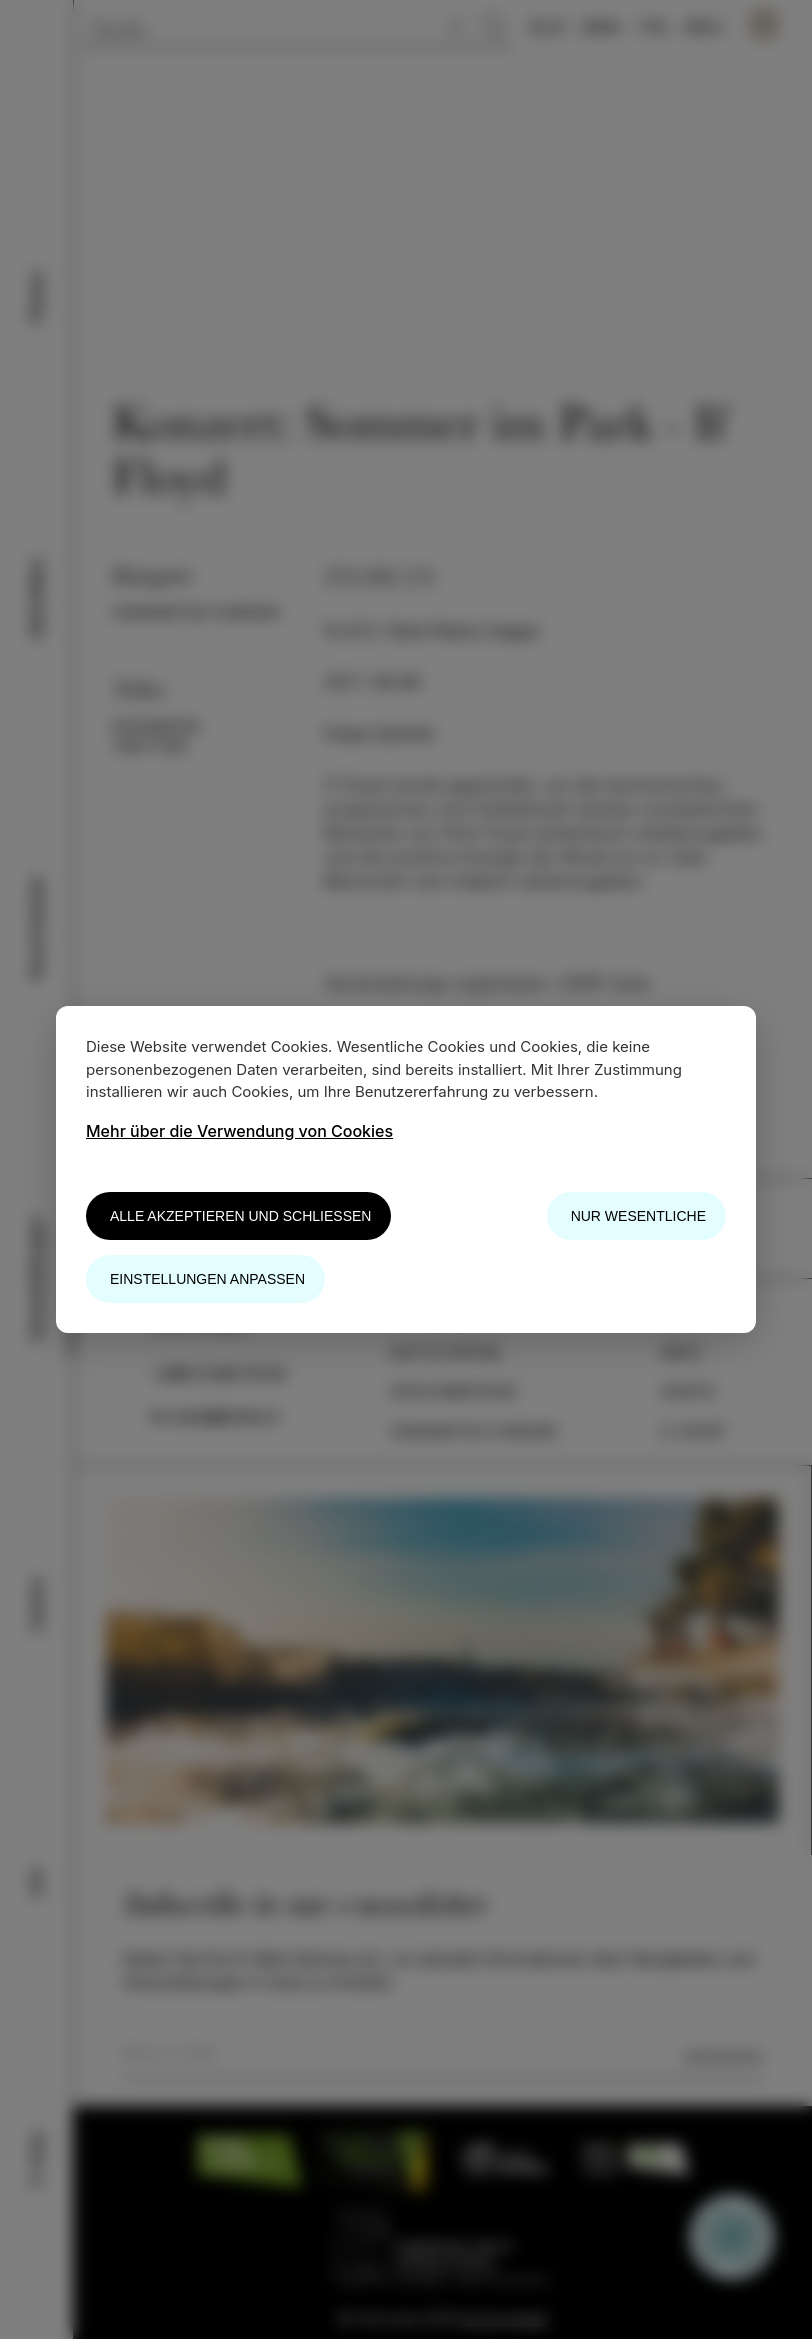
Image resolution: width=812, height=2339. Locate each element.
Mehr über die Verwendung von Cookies (239, 1131)
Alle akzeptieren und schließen (240, 1216)
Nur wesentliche (638, 1216)
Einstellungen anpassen (207, 1279)
